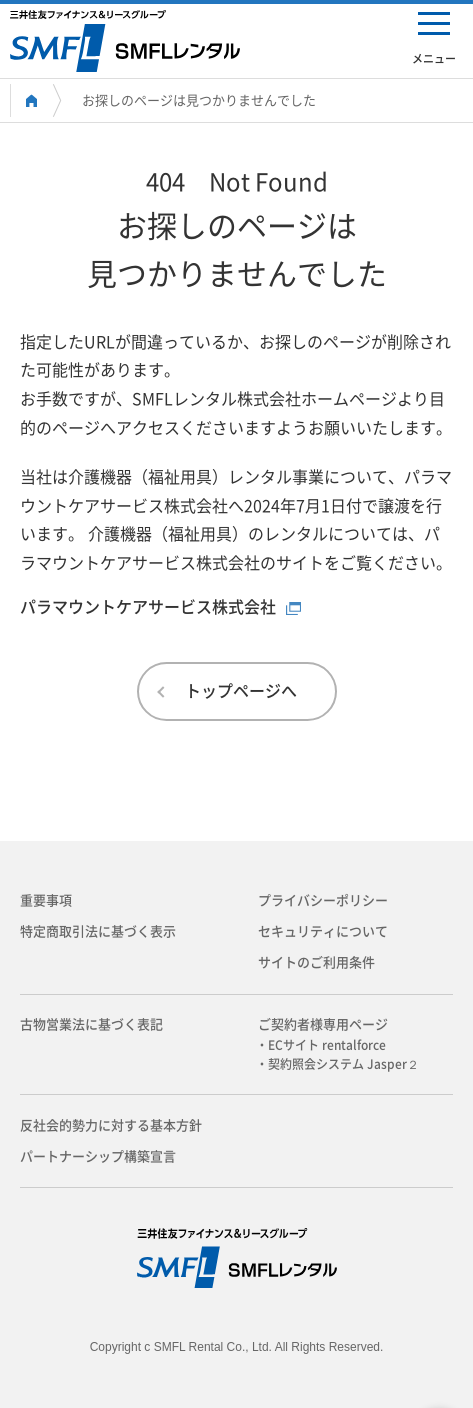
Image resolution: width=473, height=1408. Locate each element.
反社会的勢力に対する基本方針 (111, 1125)
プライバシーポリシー (323, 900)
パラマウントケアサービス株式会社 (148, 607)
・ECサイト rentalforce (327, 1045)
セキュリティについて (323, 931)
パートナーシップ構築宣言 (98, 1156)
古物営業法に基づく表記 (91, 1024)
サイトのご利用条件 (316, 962)
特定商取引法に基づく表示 (98, 931)
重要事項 (46, 900)
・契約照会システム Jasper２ (343, 1064)
